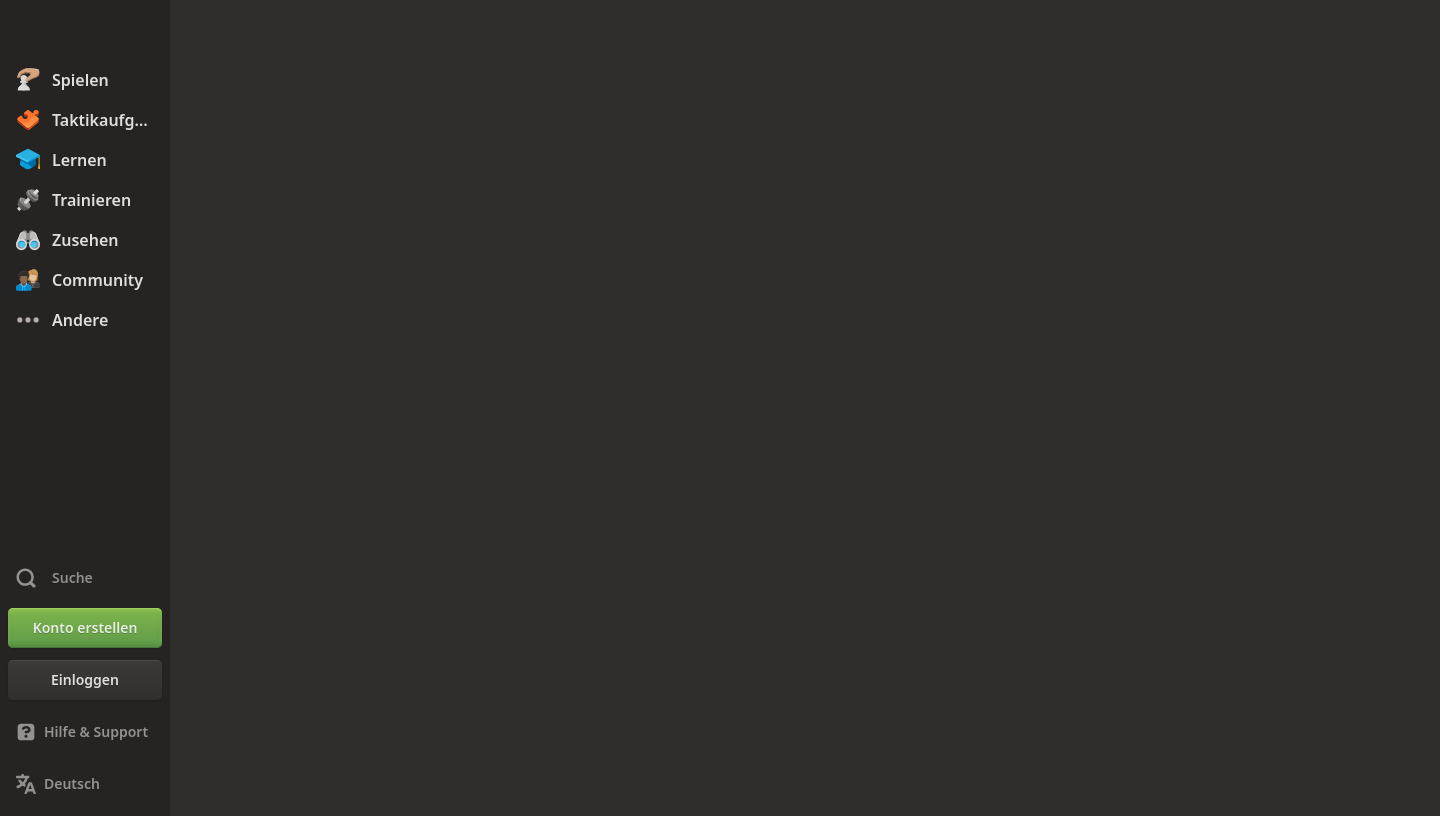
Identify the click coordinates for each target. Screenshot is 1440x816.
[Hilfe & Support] (85, 732)
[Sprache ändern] (85, 784)
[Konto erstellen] (85, 628)
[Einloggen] (85, 680)
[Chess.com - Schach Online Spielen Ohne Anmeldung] (85, 34)
